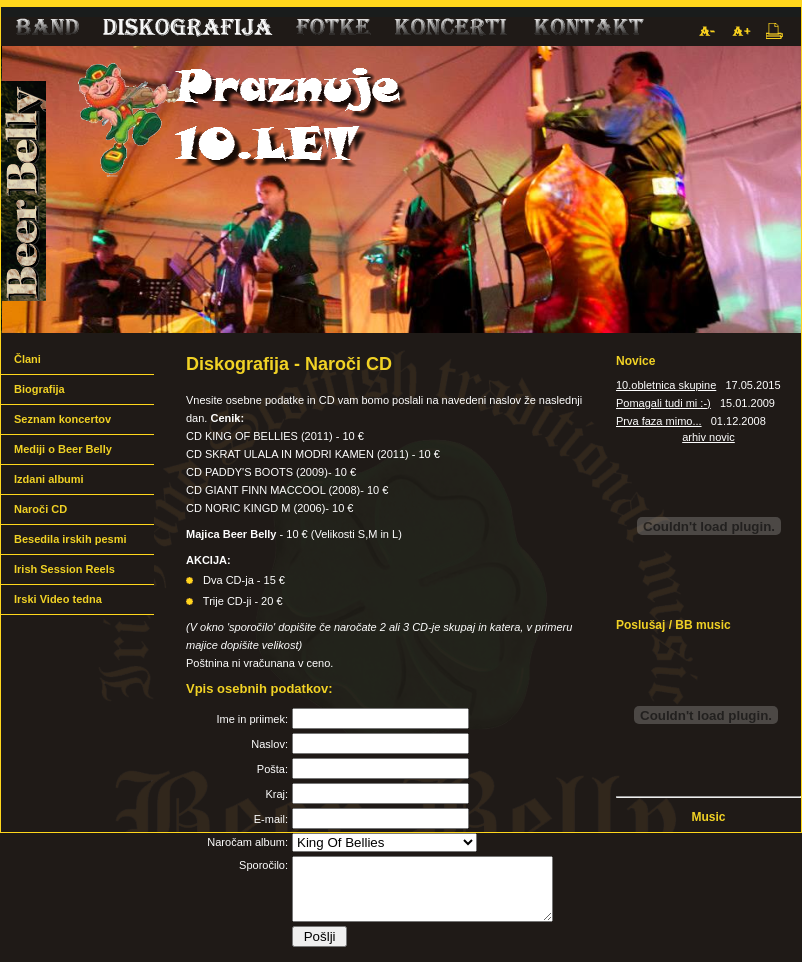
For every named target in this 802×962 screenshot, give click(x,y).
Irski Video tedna (58, 599)
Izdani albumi (49, 479)
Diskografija (185, 31)
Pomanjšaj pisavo (706, 31)
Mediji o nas (451, 31)
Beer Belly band (401, 189)
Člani (27, 359)
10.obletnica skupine (666, 385)
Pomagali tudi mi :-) (663, 403)
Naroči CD (40, 509)
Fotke (331, 31)
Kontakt (588, 31)
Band (44, 31)
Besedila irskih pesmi (70, 539)
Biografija (39, 389)
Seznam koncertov (62, 419)
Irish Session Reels (64, 569)
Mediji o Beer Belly (63, 449)
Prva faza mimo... (659, 421)
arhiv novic (708, 437)
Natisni (775, 31)
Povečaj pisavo (740, 31)
